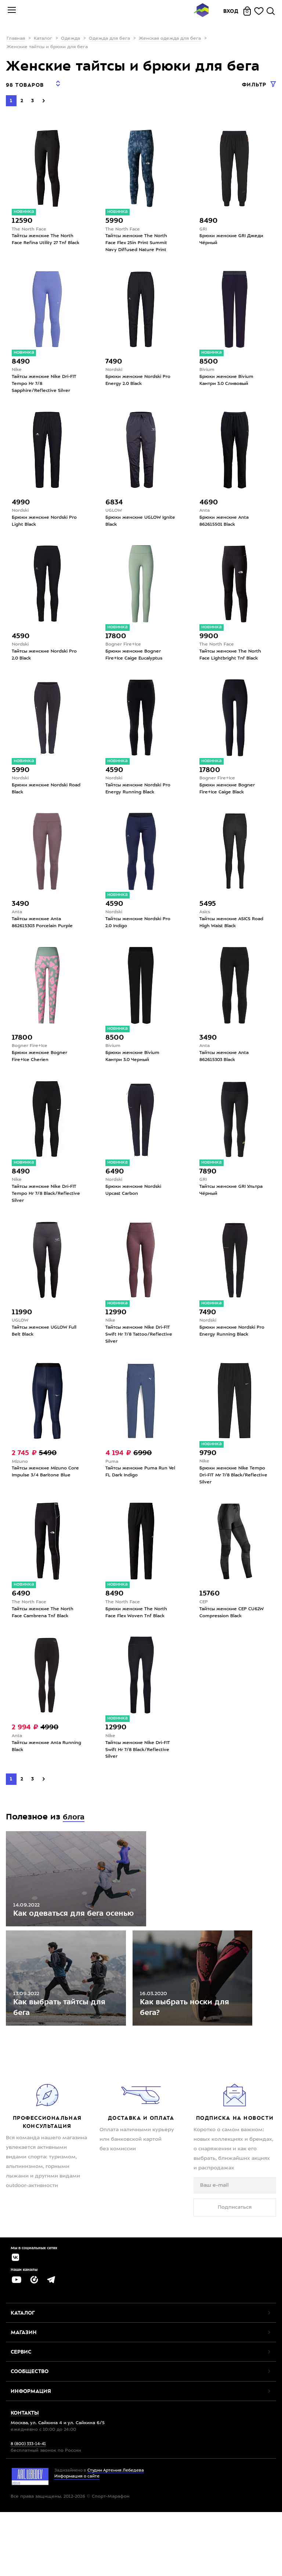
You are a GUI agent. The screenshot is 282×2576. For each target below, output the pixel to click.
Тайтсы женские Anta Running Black (38, 1767)
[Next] (43, 95)
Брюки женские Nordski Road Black (41, 794)
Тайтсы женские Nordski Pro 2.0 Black (46, 658)
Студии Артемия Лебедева (115, 2539)
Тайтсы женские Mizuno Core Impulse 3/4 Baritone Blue (47, 1488)
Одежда (70, 38)
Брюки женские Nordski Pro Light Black (46, 522)
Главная (16, 38)
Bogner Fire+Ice (124, 646)
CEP (203, 1620)
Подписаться (235, 2272)
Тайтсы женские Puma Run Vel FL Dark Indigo (137, 1488)
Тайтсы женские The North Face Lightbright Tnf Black (231, 658)
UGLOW (113, 510)
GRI (203, 224)
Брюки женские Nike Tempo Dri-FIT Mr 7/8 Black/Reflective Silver (233, 1491)
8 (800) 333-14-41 (28, 2513)
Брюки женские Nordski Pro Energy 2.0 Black (139, 379)
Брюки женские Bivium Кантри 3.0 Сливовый (227, 379)
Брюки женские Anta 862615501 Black (225, 522)
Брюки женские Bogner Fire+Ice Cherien (41, 1065)
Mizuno (20, 1476)
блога (75, 1838)
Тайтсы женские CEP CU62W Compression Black (233, 1631)
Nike (17, 367)
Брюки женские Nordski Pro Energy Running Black (233, 1345)
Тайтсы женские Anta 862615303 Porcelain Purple (44, 929)
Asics (205, 918)
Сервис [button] (21, 2421)
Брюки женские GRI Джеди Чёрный (233, 235)
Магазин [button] (24, 2401)
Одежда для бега (109, 38)
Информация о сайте (77, 2546)
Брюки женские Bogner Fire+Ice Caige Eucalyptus (136, 658)
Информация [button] (31, 2460)
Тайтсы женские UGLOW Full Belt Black (46, 1345)
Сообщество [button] (29, 2440)
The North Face (30, 224)
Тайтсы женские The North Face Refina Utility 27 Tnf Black (44, 239)
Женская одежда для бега (170, 38)
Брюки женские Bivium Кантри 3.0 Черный (133, 1065)
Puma (112, 1476)
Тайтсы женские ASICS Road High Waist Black (233, 929)
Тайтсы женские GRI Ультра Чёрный (233, 1201)
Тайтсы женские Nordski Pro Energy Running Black (139, 794)
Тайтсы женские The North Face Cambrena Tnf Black (44, 1631)
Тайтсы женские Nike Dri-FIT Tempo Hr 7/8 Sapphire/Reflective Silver (46, 383)
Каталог (43, 38)
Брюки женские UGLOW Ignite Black (134, 522)
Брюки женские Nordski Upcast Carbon (135, 1201)
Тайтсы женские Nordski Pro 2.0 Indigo (139, 929)
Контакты (25, 2481)
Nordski (114, 367)
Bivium (207, 367)
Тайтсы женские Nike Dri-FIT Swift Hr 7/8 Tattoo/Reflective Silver (140, 1348)
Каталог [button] (23, 2381)
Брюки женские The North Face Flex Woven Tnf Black (137, 1631)
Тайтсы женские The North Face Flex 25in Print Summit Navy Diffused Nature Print (137, 239)
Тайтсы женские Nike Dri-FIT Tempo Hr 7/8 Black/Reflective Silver (46, 1205)
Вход (231, 11)
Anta (204, 510)
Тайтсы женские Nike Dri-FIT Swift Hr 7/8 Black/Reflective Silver (140, 1771)
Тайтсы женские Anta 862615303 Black (225, 1065)
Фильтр (255, 84)
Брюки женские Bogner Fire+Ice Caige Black (228, 794)
